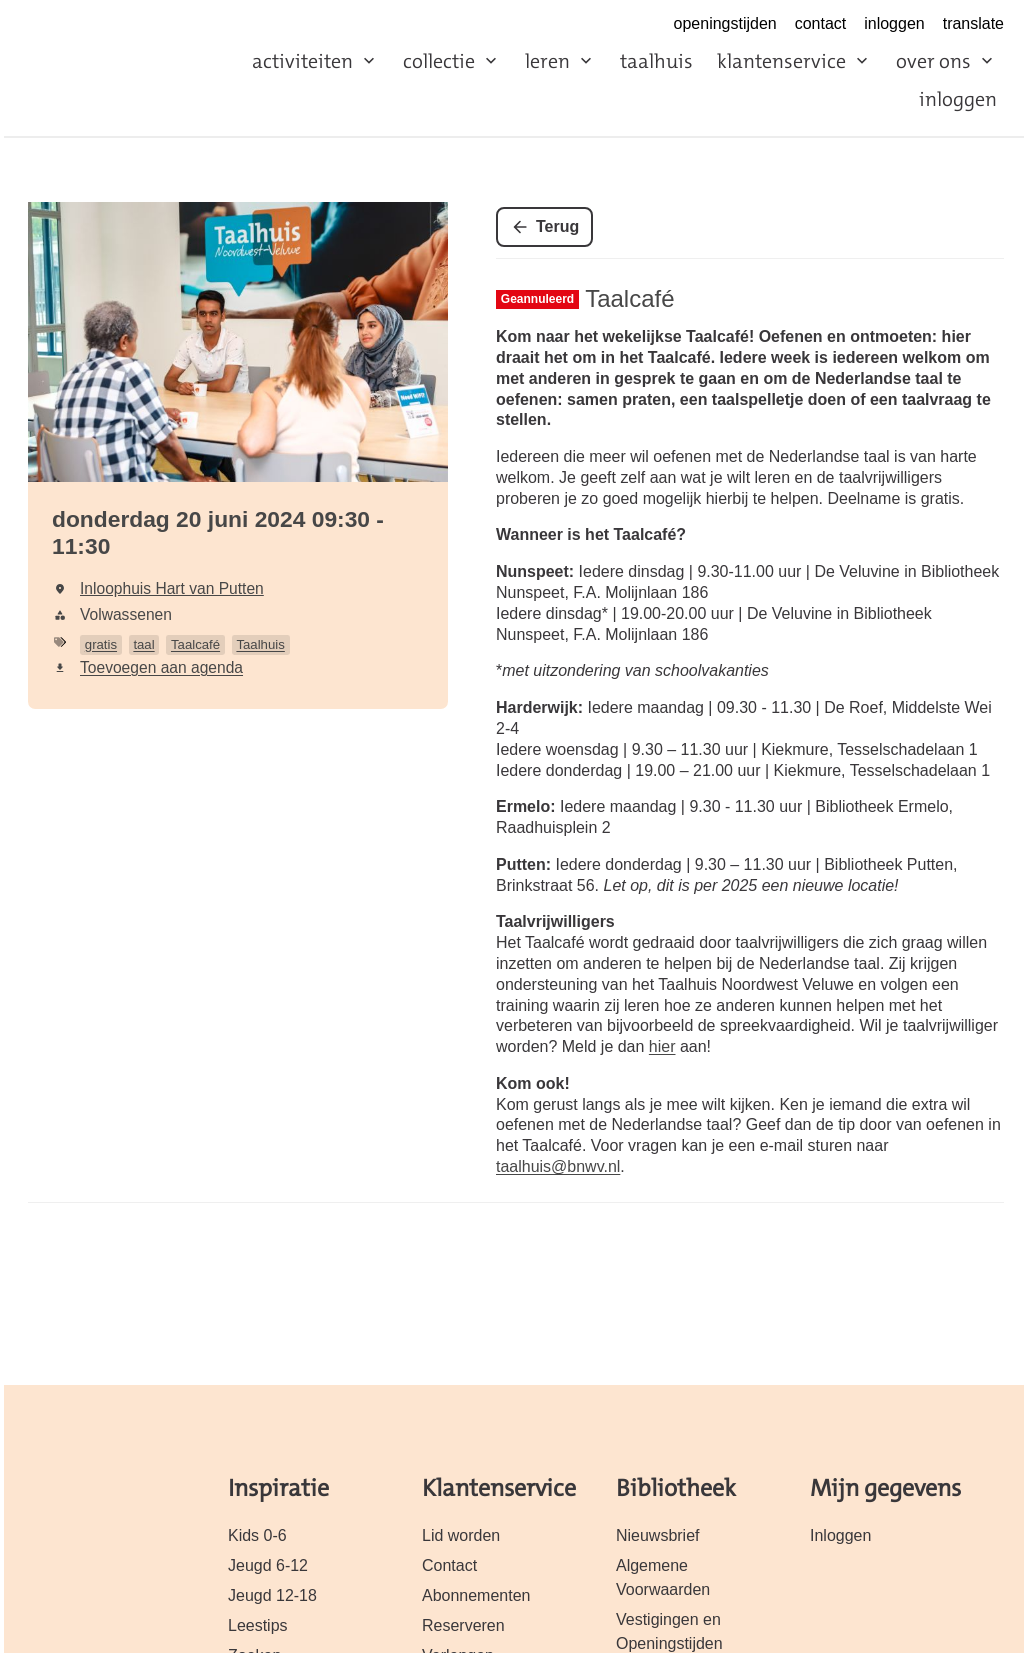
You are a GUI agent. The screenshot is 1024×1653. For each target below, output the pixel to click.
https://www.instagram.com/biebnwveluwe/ (645, 25)
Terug (557, 226)
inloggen (894, 23)
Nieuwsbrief (658, 1535)
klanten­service (781, 61)
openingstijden (725, 23)
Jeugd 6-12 (268, 1565)
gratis (101, 644)
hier (662, 1046)
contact (821, 23)
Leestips (258, 1625)
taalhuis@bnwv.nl (558, 1166)
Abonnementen (476, 1595)
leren (547, 61)
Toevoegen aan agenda (161, 667)
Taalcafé (195, 644)
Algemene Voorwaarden (663, 1577)
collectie (439, 61)
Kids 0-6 (257, 1535)
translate (973, 23)
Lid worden (461, 1535)
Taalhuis (260, 644)
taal (143, 644)
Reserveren (463, 1625)
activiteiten (302, 61)
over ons (933, 61)
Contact (449, 1565)
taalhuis (656, 61)
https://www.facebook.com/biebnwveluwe (602, 25)
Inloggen (840, 1535)
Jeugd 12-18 (272, 1595)
